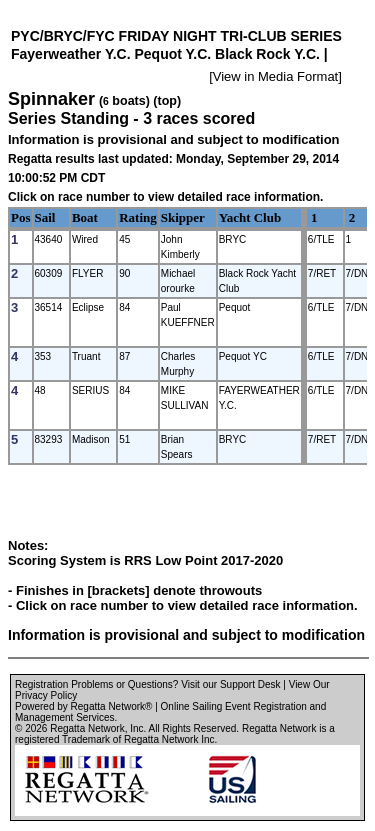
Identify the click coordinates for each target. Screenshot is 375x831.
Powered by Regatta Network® (83, 706)
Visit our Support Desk (230, 684)
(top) (167, 101)
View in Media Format (275, 76)
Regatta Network (87, 728)
